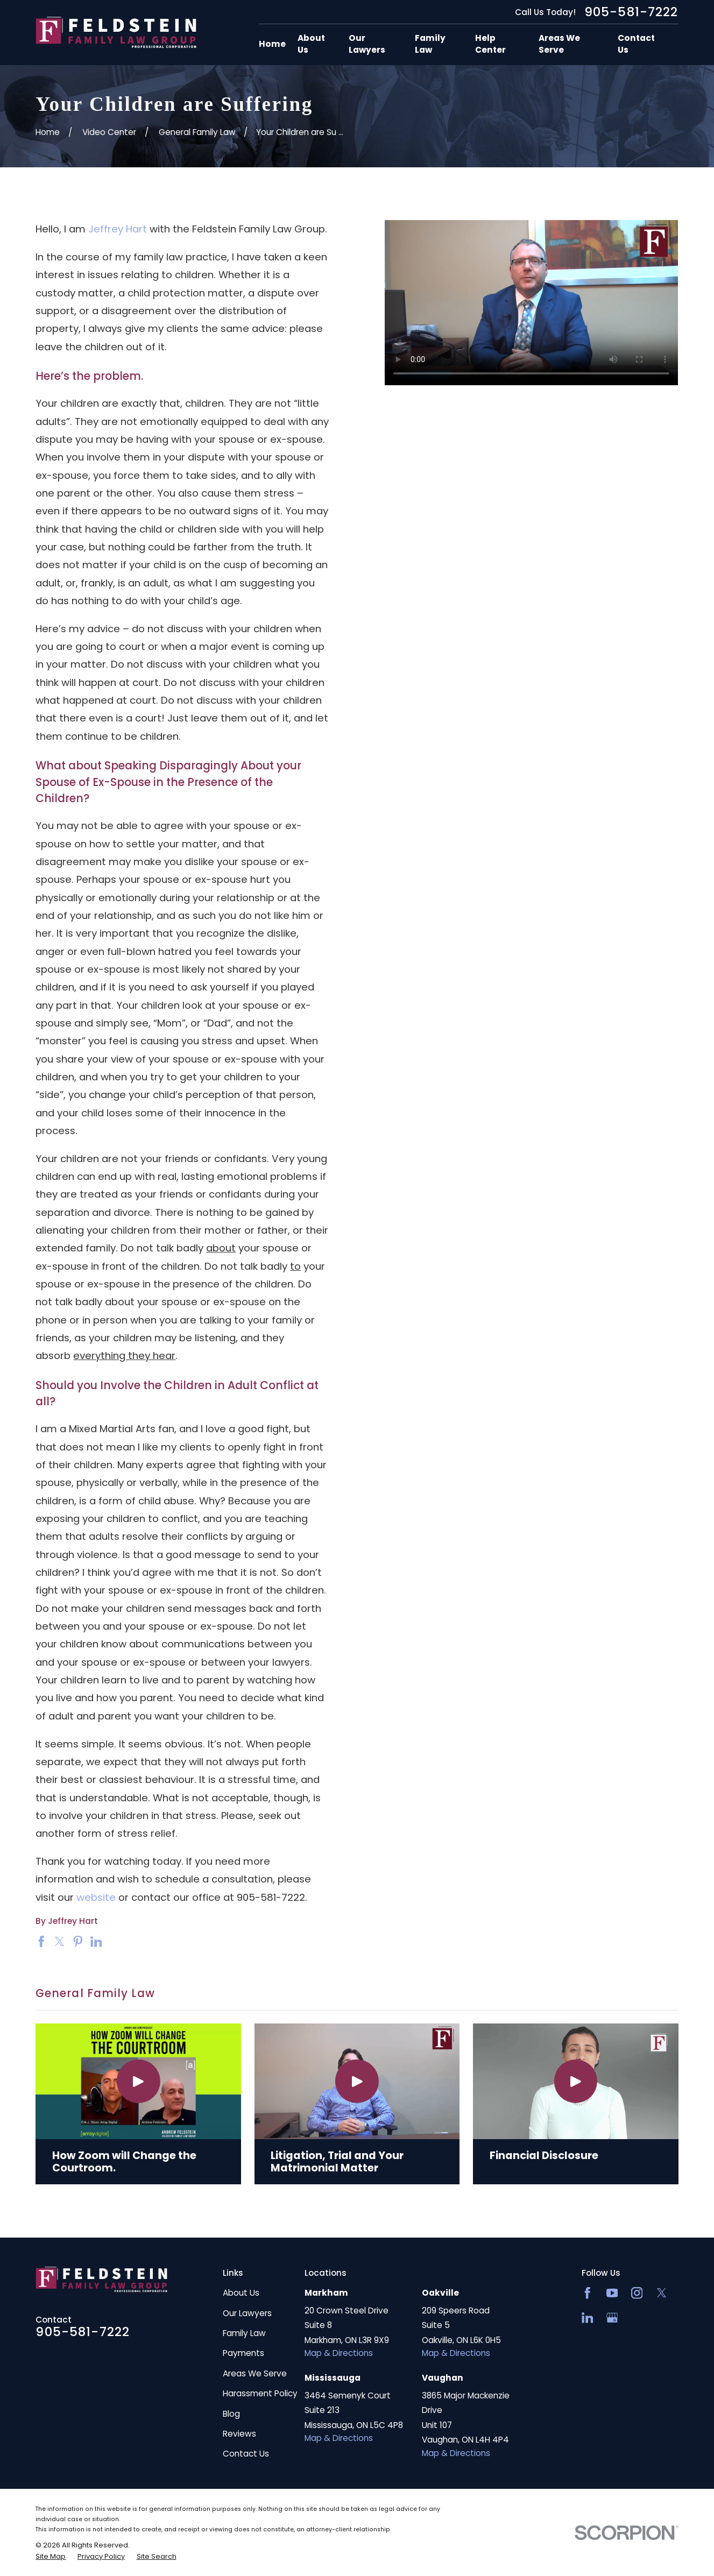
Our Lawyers (247, 2313)
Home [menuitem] (272, 43)
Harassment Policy (260, 2393)
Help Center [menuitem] (490, 43)
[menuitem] (51, 2556)
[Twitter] (662, 2293)
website (97, 1897)
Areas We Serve (255, 2373)
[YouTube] (612, 2293)
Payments (243, 2353)
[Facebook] (587, 2293)
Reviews (239, 2433)
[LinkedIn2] (587, 2318)
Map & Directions (339, 2353)
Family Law (244, 2333)
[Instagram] (637, 2293)
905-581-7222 (631, 12)
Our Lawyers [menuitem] (367, 43)
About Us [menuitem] (311, 43)
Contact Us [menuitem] (636, 43)
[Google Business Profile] (612, 2318)
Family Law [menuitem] (430, 43)
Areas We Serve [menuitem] (559, 43)
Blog (231, 2413)
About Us (241, 2292)
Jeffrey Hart (117, 229)
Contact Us (246, 2453)
